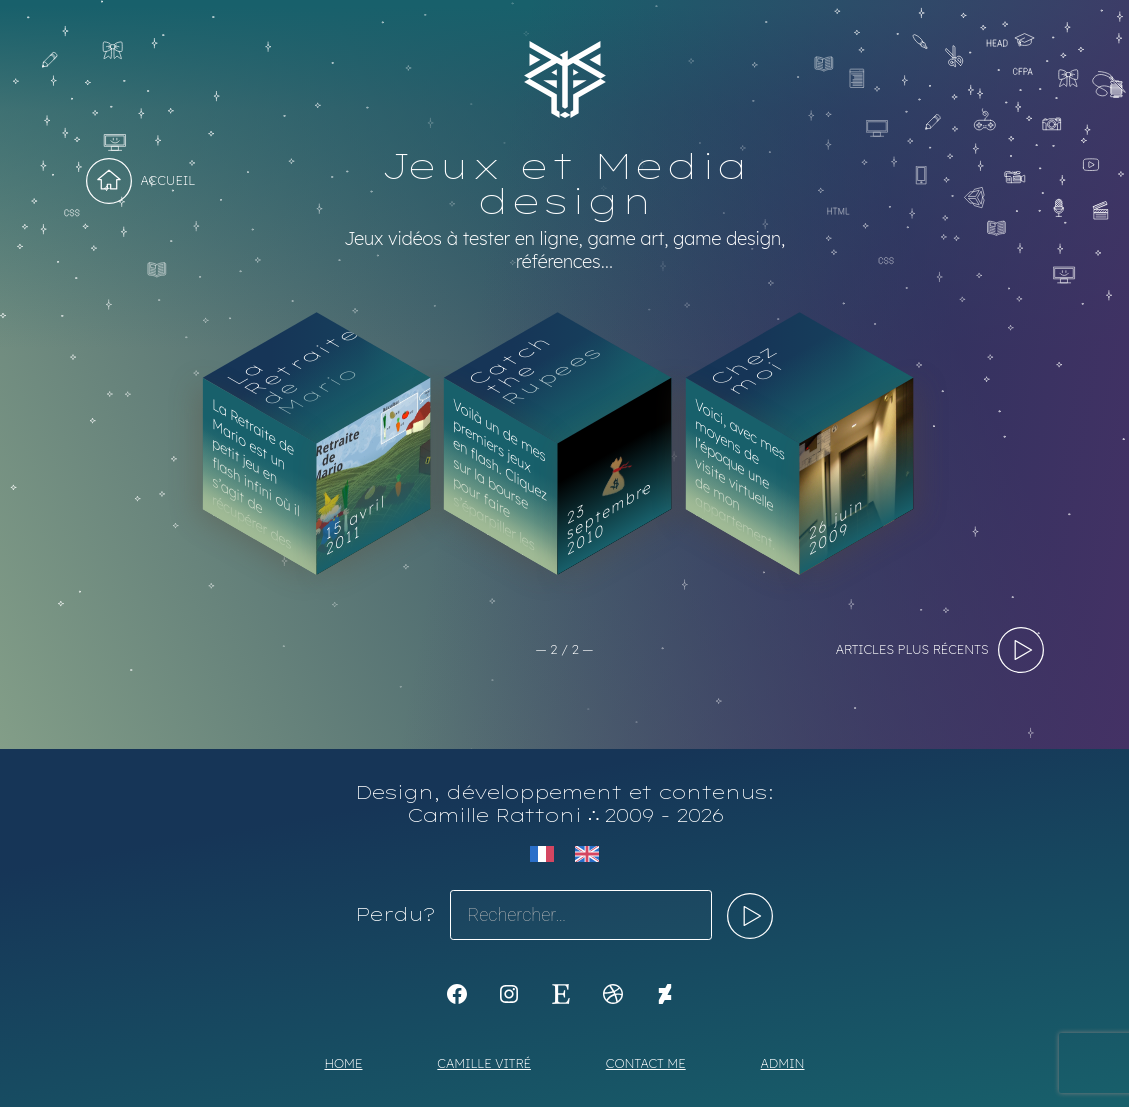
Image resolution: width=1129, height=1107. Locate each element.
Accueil (168, 180)
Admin (783, 1063)
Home (344, 1063)
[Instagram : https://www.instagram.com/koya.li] (509, 994)
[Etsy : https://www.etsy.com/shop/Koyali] (561, 994)
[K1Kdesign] (457, 994)
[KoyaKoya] (665, 994)
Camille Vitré (484, 1063)
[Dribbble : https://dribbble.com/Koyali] (613, 994)
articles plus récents (912, 649)
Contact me (646, 1063)
